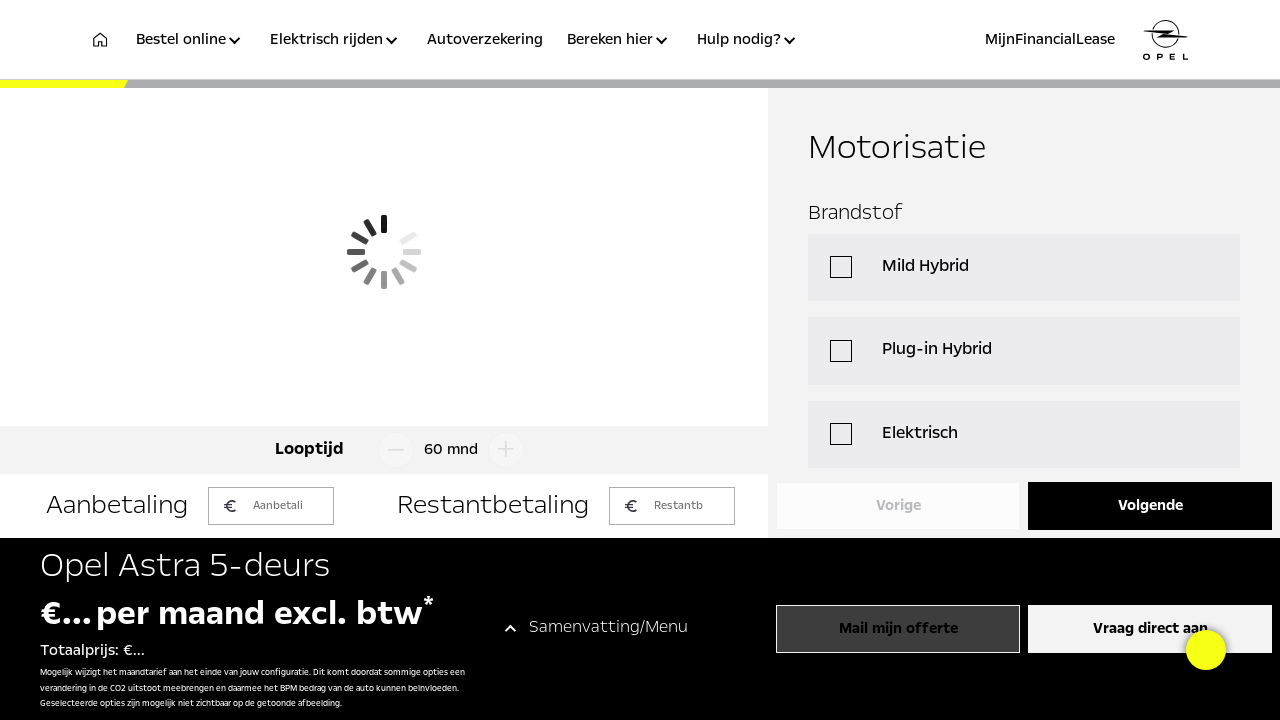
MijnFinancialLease (1050, 40)
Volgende (1150, 506)
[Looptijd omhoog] (510, 450)
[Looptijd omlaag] (392, 450)
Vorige (898, 506)
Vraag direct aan (1150, 629)
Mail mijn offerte (898, 629)
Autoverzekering (485, 40)
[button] (191, 51)
